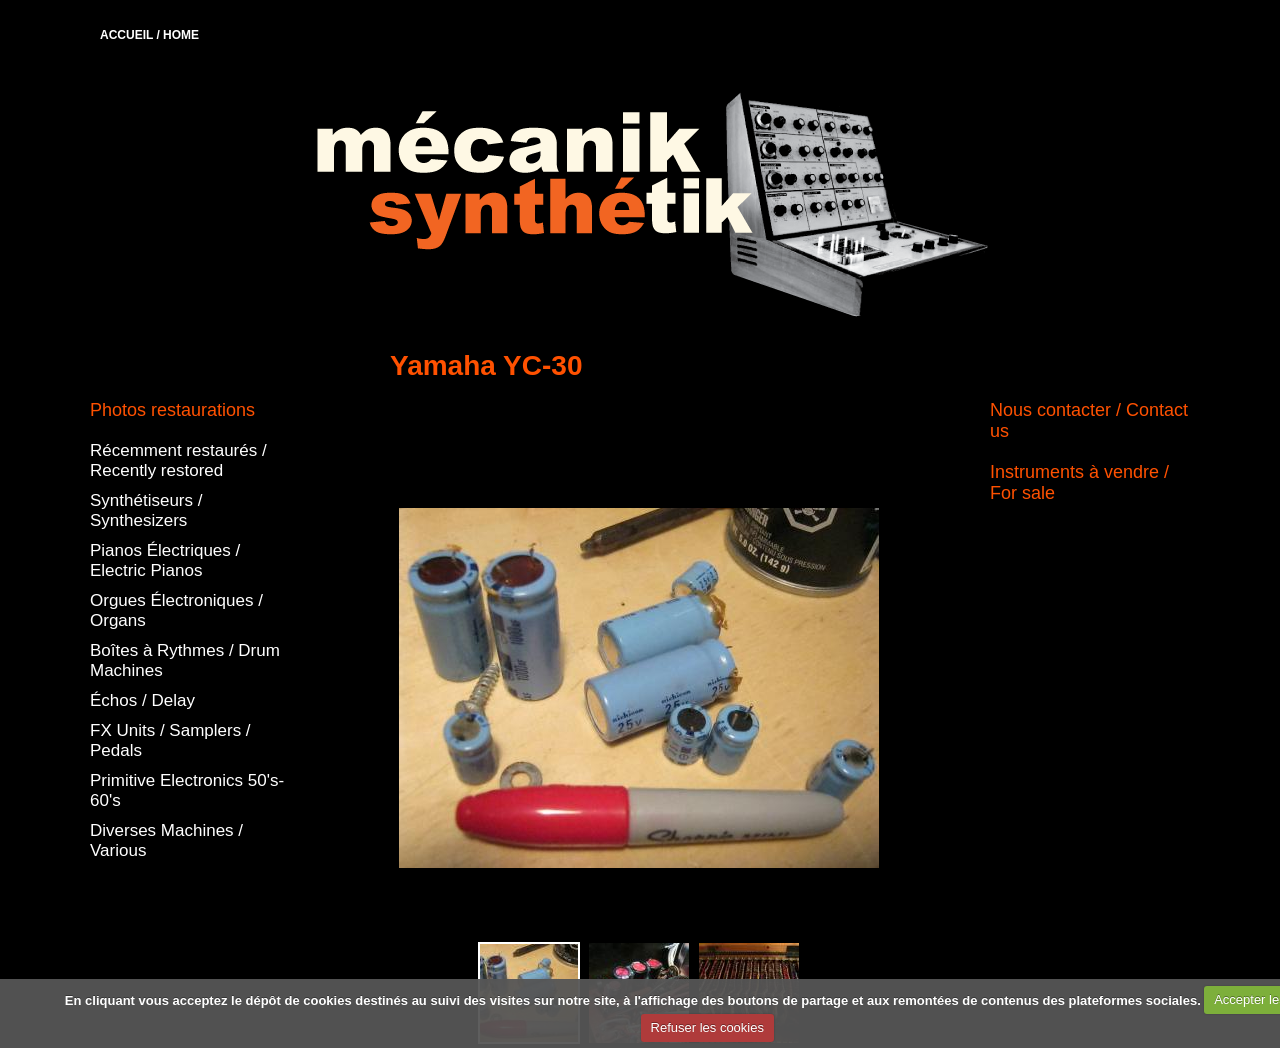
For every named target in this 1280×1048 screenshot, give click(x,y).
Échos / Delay (142, 700)
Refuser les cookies (707, 1027)
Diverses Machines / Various (166, 840)
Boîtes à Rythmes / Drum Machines (185, 660)
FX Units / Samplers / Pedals (170, 740)
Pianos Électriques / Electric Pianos (165, 560)
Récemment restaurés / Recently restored (178, 460)
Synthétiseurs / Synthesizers (146, 510)
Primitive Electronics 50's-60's (187, 790)
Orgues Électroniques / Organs (176, 610)
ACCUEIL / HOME (149, 35)
